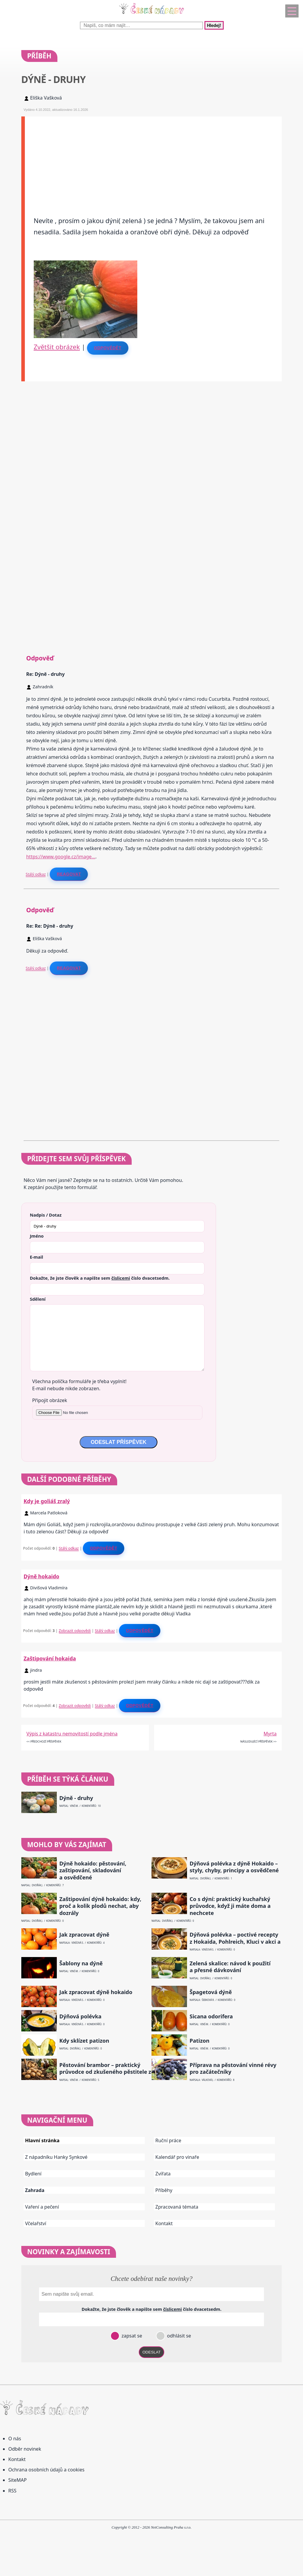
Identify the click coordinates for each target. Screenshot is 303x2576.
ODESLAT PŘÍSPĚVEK (118, 1442)
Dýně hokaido (41, 1576)
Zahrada (34, 2190)
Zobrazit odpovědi (75, 1630)
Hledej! (214, 25)
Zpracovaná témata (176, 2207)
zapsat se (131, 2335)
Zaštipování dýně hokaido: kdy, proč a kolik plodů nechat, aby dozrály (100, 1906)
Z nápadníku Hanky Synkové (56, 2157)
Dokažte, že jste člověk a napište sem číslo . (100, 1278)
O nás (14, 2438)
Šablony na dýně (81, 1963)
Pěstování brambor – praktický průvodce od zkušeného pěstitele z (105, 2068)
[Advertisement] (153, 157)
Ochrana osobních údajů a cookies (46, 2469)
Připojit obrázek (49, 1400)
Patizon (199, 2040)
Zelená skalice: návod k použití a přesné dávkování (230, 1967)
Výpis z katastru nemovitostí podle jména (71, 1733)
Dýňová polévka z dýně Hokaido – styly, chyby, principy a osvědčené (234, 1867)
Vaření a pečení (42, 2207)
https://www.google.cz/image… (60, 856)
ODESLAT (151, 2352)
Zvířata (162, 2173)
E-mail (36, 1257)
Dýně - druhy (76, 1798)
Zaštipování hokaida (50, 1658)
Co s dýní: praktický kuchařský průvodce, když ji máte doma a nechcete (230, 1906)
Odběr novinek (24, 2449)
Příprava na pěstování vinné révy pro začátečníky (233, 2068)
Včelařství (35, 2223)
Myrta (270, 1733)
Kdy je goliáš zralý (47, 1501)
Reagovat (69, 874)
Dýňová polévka (80, 2016)
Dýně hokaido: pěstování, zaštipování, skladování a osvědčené (92, 1870)
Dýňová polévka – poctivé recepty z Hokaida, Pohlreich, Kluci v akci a (235, 1938)
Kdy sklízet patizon (84, 2040)
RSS (12, 2490)
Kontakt (164, 2223)
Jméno (37, 1236)
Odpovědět (107, 347)
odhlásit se (178, 2335)
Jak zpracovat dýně (84, 1934)
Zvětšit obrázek (57, 346)
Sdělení (38, 1299)
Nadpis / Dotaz (46, 1215)
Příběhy (163, 2190)
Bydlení (33, 2173)
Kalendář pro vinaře (177, 2157)
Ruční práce (168, 2140)
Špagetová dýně (211, 1992)
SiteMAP (17, 2480)
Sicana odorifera (211, 2016)
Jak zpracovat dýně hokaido (95, 1992)
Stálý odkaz (36, 874)
